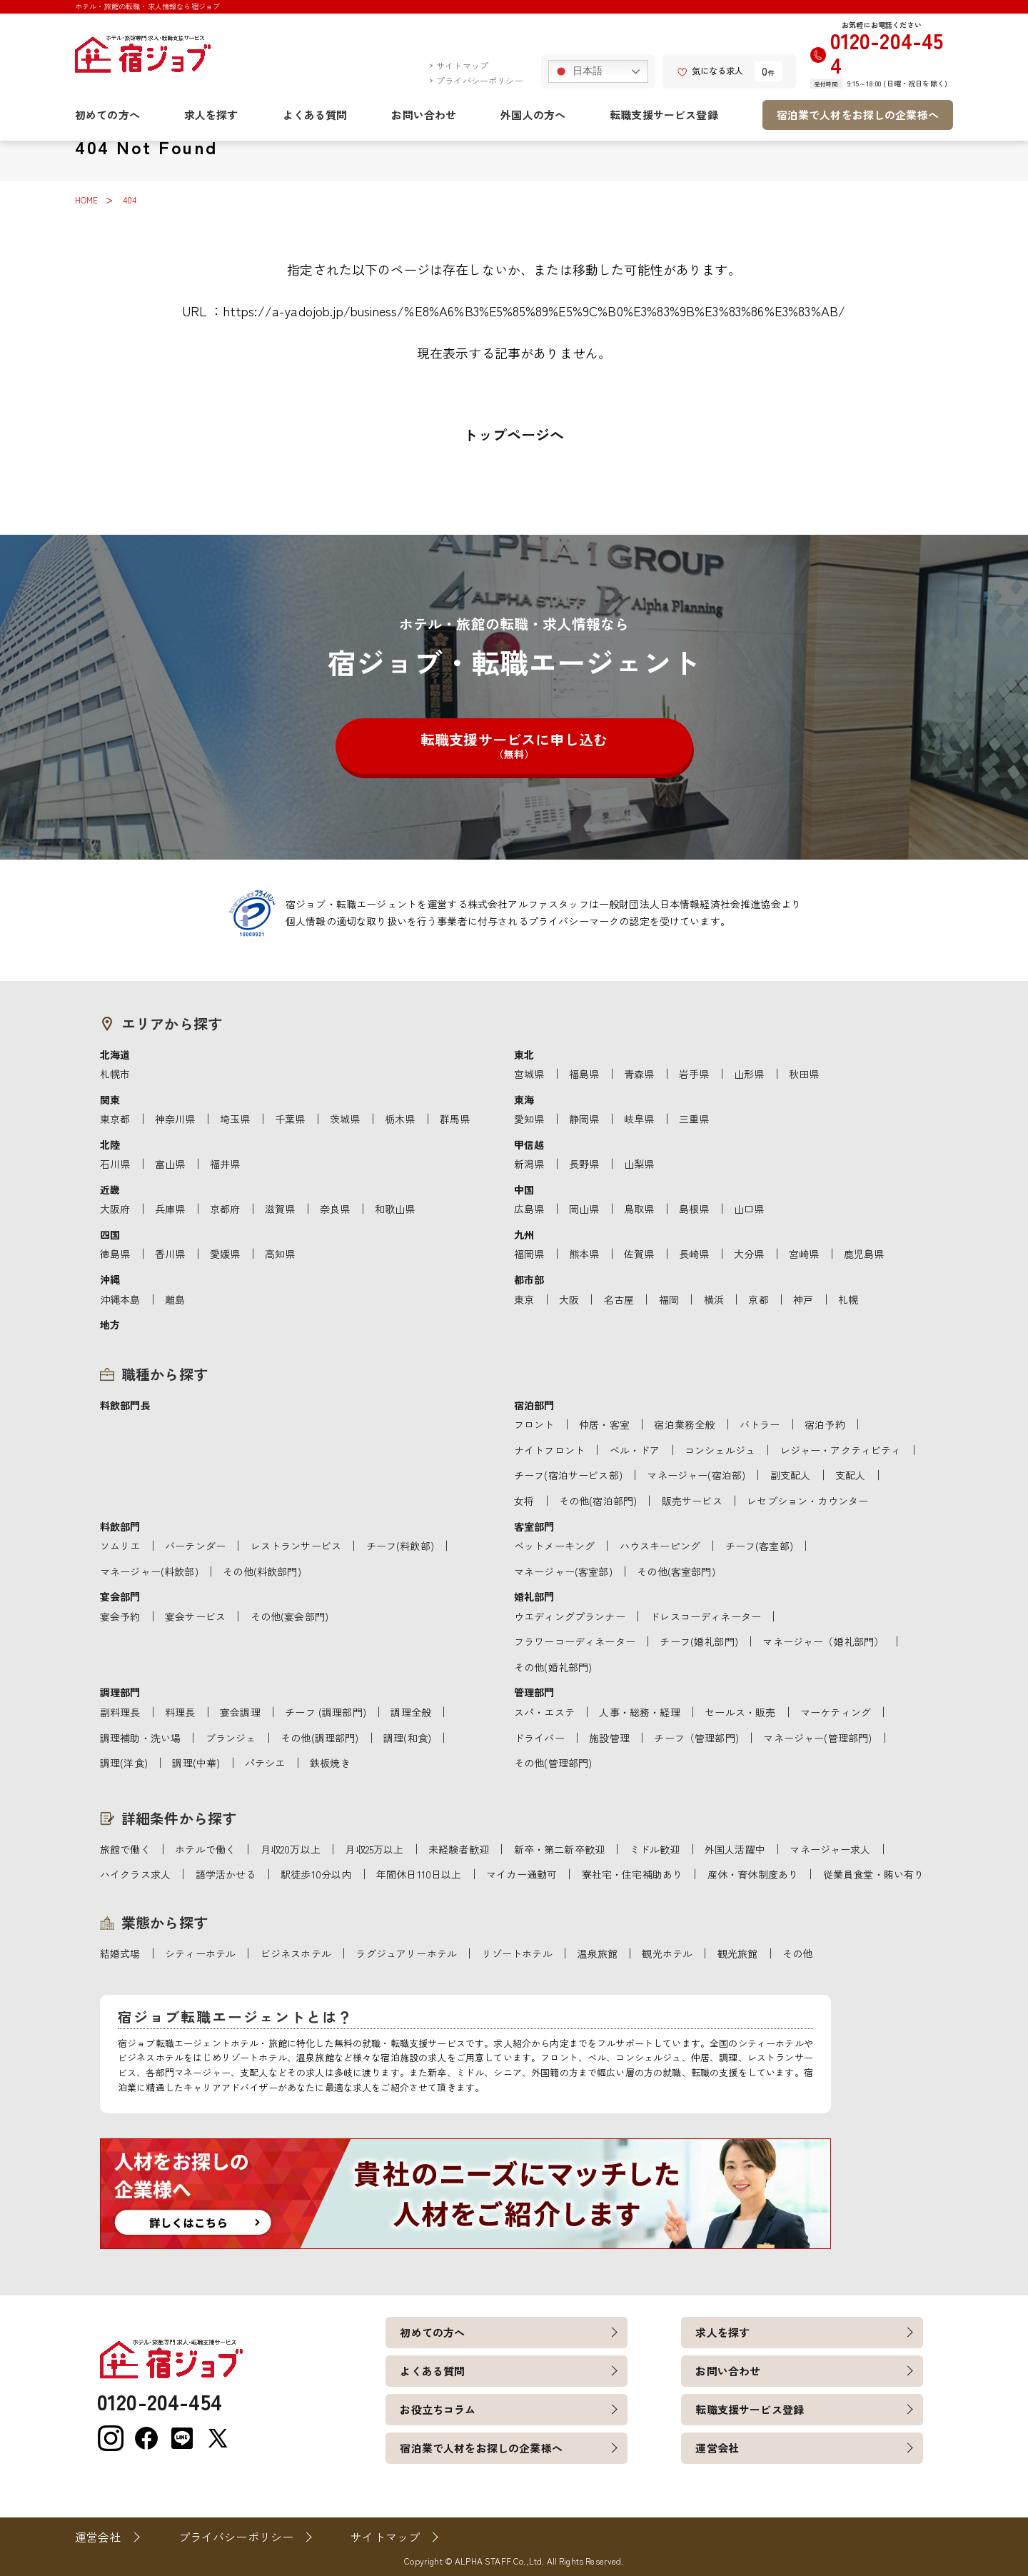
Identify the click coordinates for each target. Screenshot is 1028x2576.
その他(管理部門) (553, 1763)
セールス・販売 (740, 1712)
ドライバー (539, 1738)
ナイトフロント (549, 1450)
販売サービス (692, 1501)
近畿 (110, 1189)
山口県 (749, 1209)
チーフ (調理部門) (325, 1712)
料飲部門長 (125, 1405)
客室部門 (534, 1526)
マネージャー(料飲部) (149, 1571)
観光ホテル (667, 1953)
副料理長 (120, 1712)
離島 (175, 1299)
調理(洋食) (124, 1763)
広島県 (529, 1209)
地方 (110, 1324)
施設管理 (609, 1738)
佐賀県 (639, 1254)
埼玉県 (235, 1119)
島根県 (694, 1209)
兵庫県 (170, 1209)
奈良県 (335, 1209)
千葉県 (290, 1119)
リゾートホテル (517, 1953)
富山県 (170, 1164)
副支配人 (790, 1475)
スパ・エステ (544, 1712)
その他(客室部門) (676, 1571)
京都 (758, 1299)
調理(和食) (407, 1738)
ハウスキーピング (660, 1546)
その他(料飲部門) (262, 1571)
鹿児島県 (864, 1254)
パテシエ (265, 1763)
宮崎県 (804, 1254)
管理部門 (534, 1692)
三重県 (694, 1119)
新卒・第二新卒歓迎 (559, 1849)
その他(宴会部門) (289, 1616)
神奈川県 (175, 1119)
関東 (110, 1099)
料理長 (180, 1712)
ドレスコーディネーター (705, 1616)
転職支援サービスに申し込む (514, 745)
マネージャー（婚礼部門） (823, 1641)
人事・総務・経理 (639, 1712)
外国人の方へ (532, 114)
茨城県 (345, 1119)
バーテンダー (195, 1546)
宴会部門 (120, 1596)
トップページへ (513, 434)
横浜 (714, 1299)
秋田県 (804, 1074)
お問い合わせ (423, 114)
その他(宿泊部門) (598, 1501)
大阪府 (115, 1209)
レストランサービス (296, 1546)
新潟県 (529, 1164)
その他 (797, 1953)
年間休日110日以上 (419, 1874)
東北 (524, 1054)
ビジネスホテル (296, 1953)
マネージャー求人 (830, 1849)
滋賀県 (280, 1209)
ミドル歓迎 (655, 1849)
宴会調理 (240, 1712)
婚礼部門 (534, 1596)
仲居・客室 (604, 1424)
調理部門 (120, 1692)
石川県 (115, 1164)
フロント (534, 1424)
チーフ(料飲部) (400, 1546)
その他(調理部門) (319, 1738)
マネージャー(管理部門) (817, 1738)
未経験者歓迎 (458, 1849)
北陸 (110, 1144)
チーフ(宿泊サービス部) (568, 1475)
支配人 (850, 1475)
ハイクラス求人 (135, 1874)
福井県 (225, 1164)
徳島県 (115, 1254)
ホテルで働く (205, 1849)
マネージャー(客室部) (563, 1571)
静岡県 (584, 1119)
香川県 (170, 1254)
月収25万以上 (374, 1849)
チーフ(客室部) (759, 1546)
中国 (524, 1189)
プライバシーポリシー (479, 80)
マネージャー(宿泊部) (696, 1475)
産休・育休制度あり (752, 1874)
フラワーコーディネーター (574, 1641)
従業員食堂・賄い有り (873, 1874)
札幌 (848, 1299)
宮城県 (529, 1074)
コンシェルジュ (720, 1450)
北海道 (115, 1054)
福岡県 (529, 1254)
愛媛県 (225, 1254)
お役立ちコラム (437, 2409)
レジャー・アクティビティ (841, 1450)
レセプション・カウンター (807, 1501)
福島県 (584, 1074)
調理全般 (410, 1712)
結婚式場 (120, 1953)
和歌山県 (395, 1209)
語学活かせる (226, 1874)
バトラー (760, 1424)
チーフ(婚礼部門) (698, 1641)
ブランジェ (231, 1738)
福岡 (669, 1299)
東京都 (115, 1119)
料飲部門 (120, 1526)
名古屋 (619, 1299)
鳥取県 (639, 1209)
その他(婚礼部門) (553, 1667)
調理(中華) (196, 1763)
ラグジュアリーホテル (406, 1953)
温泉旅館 (597, 1953)
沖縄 (110, 1279)
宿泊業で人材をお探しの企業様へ (858, 114)
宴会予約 (120, 1616)
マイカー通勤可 (521, 1874)
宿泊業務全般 (684, 1424)
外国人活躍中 (735, 1849)
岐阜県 (639, 1119)
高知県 (280, 1254)
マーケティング (835, 1712)
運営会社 (717, 2447)
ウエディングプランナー (569, 1616)
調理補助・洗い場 (140, 1738)
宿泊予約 (825, 1424)
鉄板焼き (330, 1763)
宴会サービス (195, 1616)
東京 (524, 1299)
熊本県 (584, 1254)
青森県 (639, 1074)
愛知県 (529, 1119)
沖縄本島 (120, 1299)
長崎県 (694, 1254)
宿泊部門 (534, 1405)
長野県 (584, 1164)
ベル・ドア (635, 1450)
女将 (524, 1501)
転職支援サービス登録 (664, 114)
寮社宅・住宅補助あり (632, 1874)
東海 (524, 1099)
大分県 (749, 1254)
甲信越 (529, 1144)
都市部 (529, 1279)
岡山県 (584, 1209)
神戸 (803, 1299)
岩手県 (694, 1074)
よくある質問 (315, 114)
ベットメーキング (554, 1546)
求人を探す (211, 114)
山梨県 (639, 1164)
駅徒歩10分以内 (316, 1874)
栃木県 (400, 1119)
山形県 (749, 1074)
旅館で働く (125, 1849)
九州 (524, 1234)
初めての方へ (107, 114)
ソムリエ (120, 1546)
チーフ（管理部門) (696, 1738)
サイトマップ (462, 65)
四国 (110, 1234)
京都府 (225, 1209)
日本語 (578, 71)
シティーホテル (200, 1953)
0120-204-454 (887, 52)
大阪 (569, 1299)
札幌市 (115, 1074)
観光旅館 (737, 1953)
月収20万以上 (291, 1849)
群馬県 (455, 1119)
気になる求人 (710, 70)
